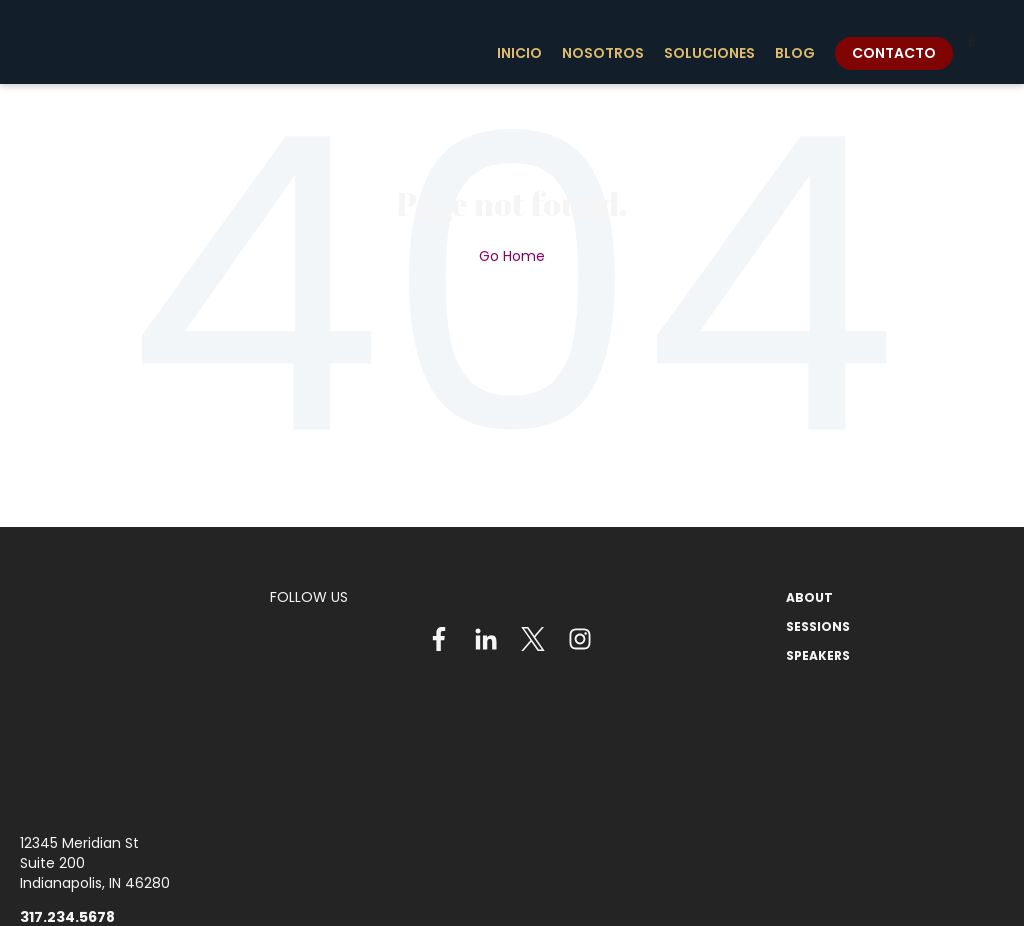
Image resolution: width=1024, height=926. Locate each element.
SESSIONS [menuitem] (818, 626)
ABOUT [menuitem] (809, 597)
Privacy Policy (591, 889)
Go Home (512, 256)
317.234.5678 (67, 768)
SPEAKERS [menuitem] (818, 655)
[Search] (972, 42)
